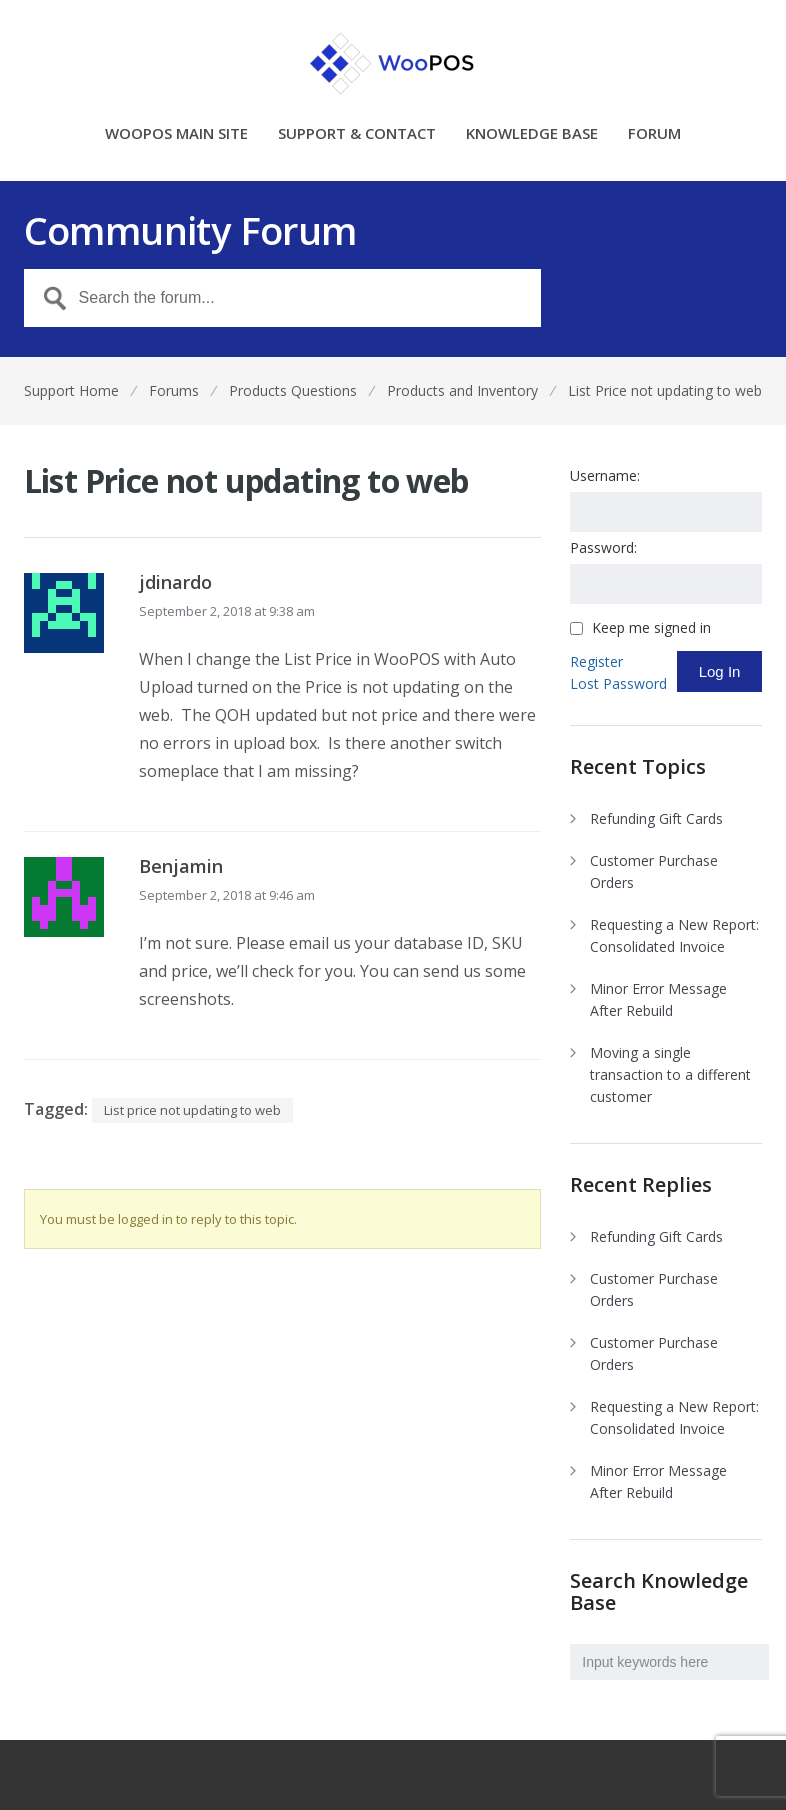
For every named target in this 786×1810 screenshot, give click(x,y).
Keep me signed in (651, 628)
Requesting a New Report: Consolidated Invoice (674, 935)
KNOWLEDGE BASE (532, 134)
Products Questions (293, 390)
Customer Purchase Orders (654, 871)
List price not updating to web (192, 1110)
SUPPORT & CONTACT (357, 134)
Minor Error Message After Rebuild (658, 999)
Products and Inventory (462, 390)
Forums (174, 390)
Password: (603, 547)
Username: (605, 475)
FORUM (654, 134)
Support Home (71, 390)
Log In (720, 671)
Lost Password (618, 683)
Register (596, 661)
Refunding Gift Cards (656, 818)
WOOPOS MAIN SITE (176, 134)
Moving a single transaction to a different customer (670, 1074)
